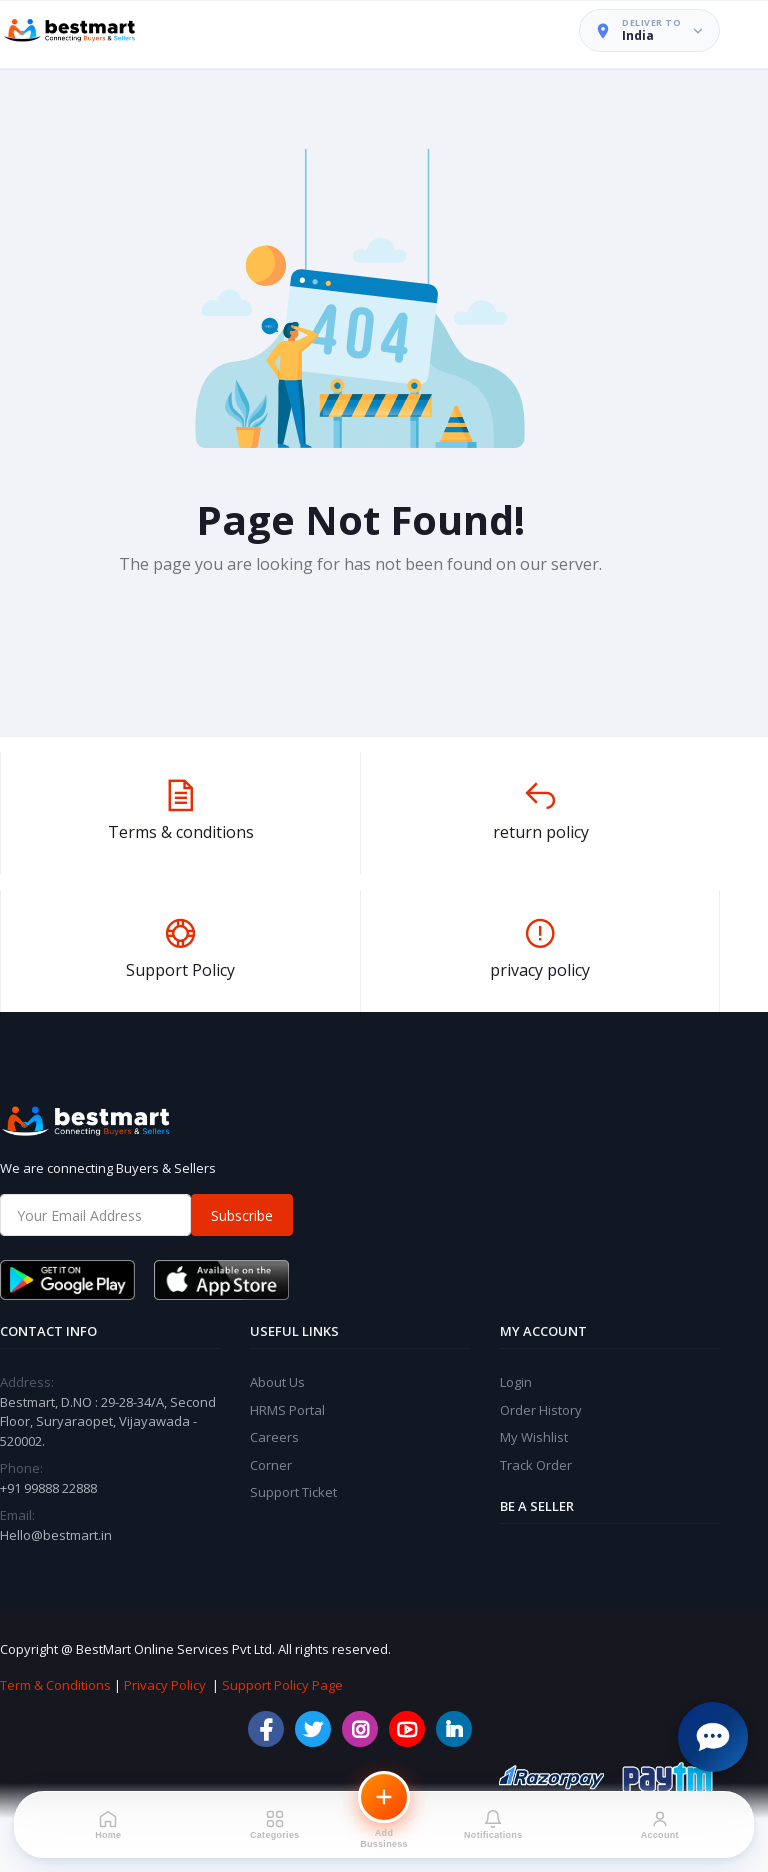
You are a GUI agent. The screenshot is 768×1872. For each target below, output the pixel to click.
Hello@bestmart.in (56, 1535)
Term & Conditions (55, 1685)
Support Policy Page (282, 1685)
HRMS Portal (287, 1410)
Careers (274, 1437)
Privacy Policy (165, 1685)
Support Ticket (293, 1492)
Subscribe (242, 1215)
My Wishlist (534, 1437)
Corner (271, 1465)
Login (516, 1382)
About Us (277, 1382)
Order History (541, 1410)
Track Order (536, 1465)
